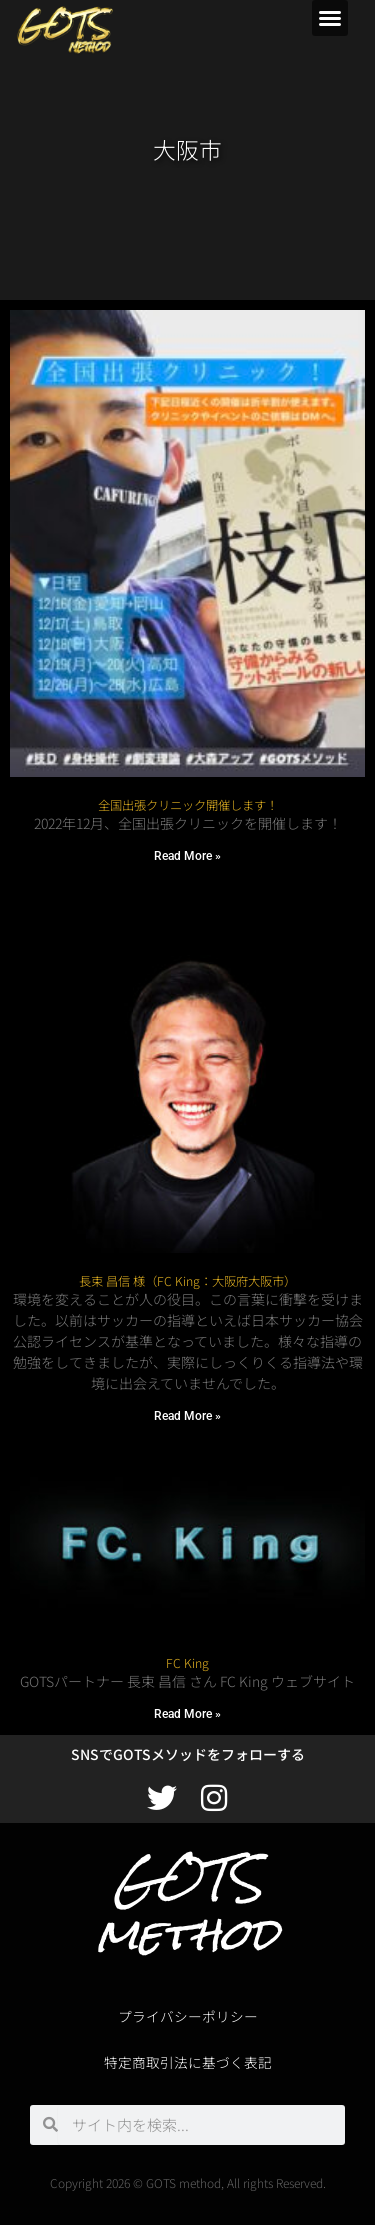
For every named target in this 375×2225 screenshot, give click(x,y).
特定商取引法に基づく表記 (188, 2062)
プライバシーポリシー (188, 2016)
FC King (187, 1663)
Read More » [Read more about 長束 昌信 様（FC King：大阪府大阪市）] (187, 1416)
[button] (330, 18)
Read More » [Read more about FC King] (187, 1714)
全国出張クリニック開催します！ (188, 805)
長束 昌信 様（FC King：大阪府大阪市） (187, 1281)
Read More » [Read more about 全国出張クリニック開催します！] (187, 856)
